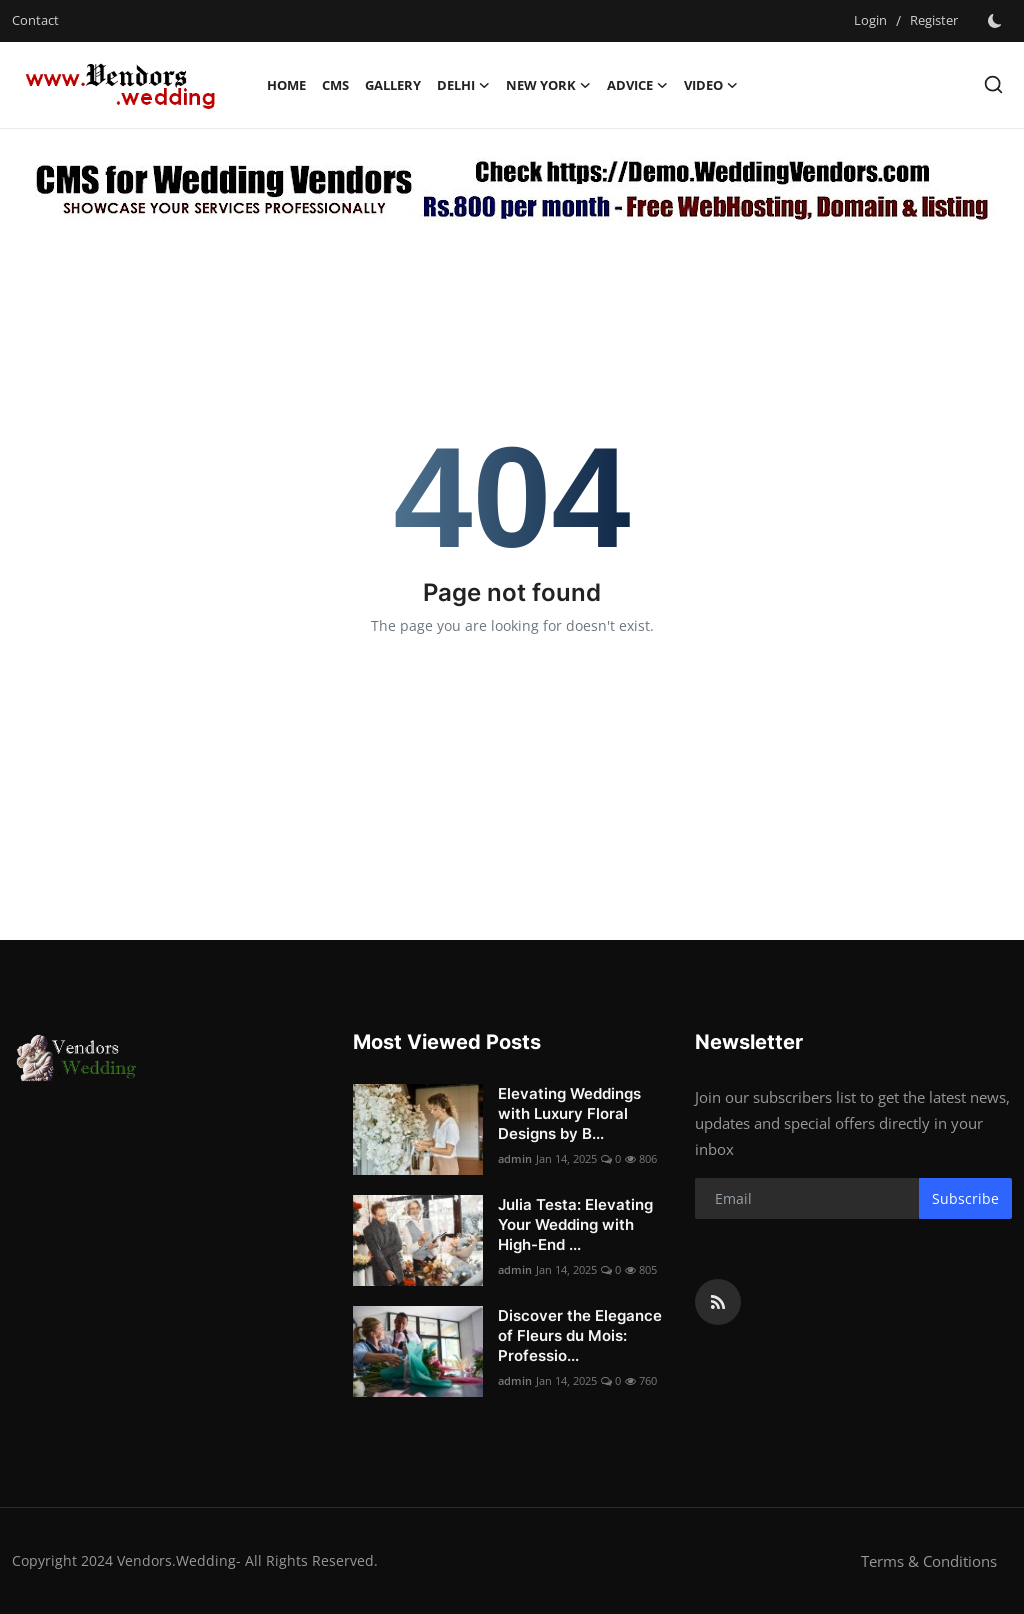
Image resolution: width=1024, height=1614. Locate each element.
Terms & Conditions (929, 1561)
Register (934, 20)
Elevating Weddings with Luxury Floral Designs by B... (569, 1113)
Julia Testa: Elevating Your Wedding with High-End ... (575, 1224)
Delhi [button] (463, 85)
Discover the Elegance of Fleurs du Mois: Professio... (580, 1335)
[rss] (718, 1302)
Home (286, 85)
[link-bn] (512, 186)
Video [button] (711, 85)
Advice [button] (637, 85)
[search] (993, 84)
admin (515, 1158)
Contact (35, 20)
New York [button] (548, 85)
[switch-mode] (995, 21)
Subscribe (965, 1198)
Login (870, 20)
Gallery (393, 85)
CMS (335, 85)
